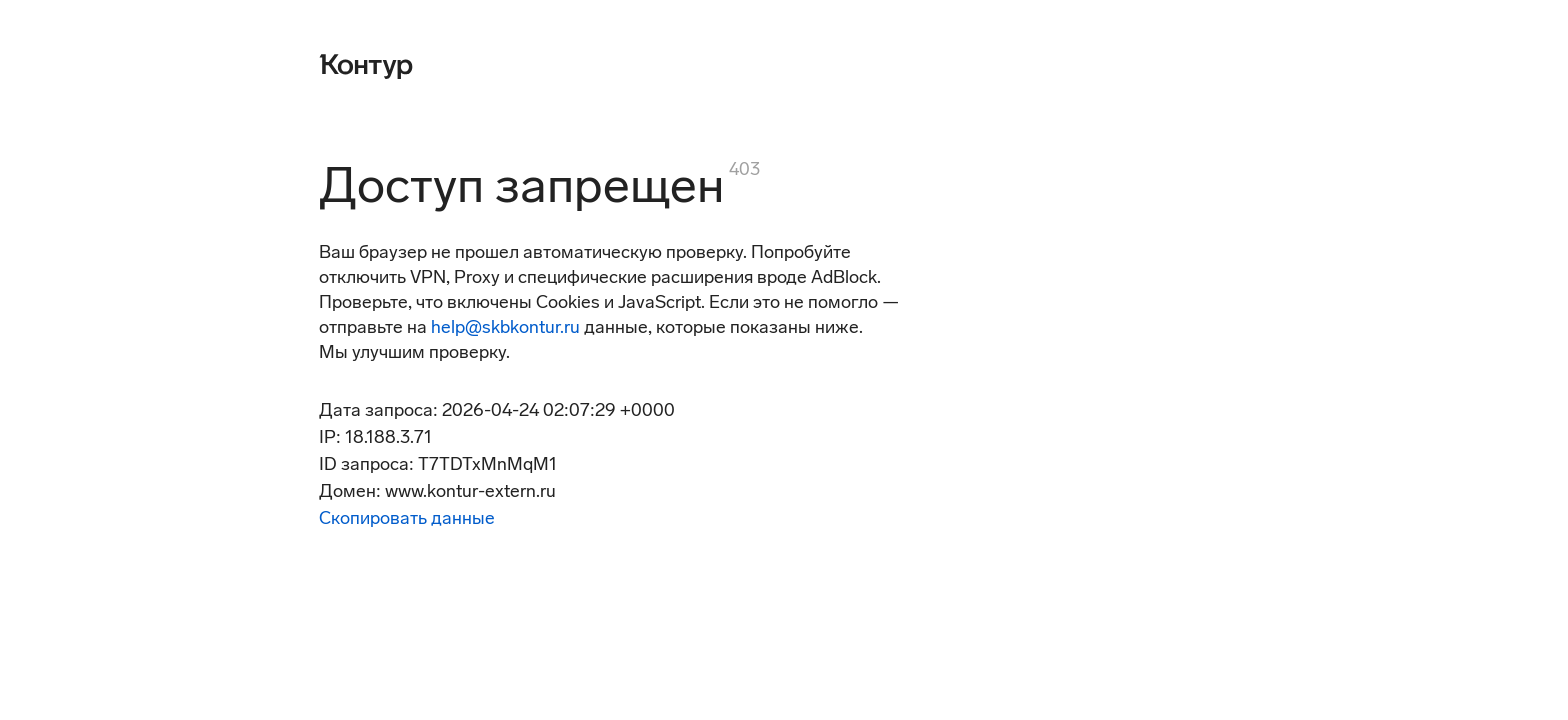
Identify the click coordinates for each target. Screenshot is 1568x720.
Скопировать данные (407, 518)
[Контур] (366, 64)
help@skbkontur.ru (505, 327)
